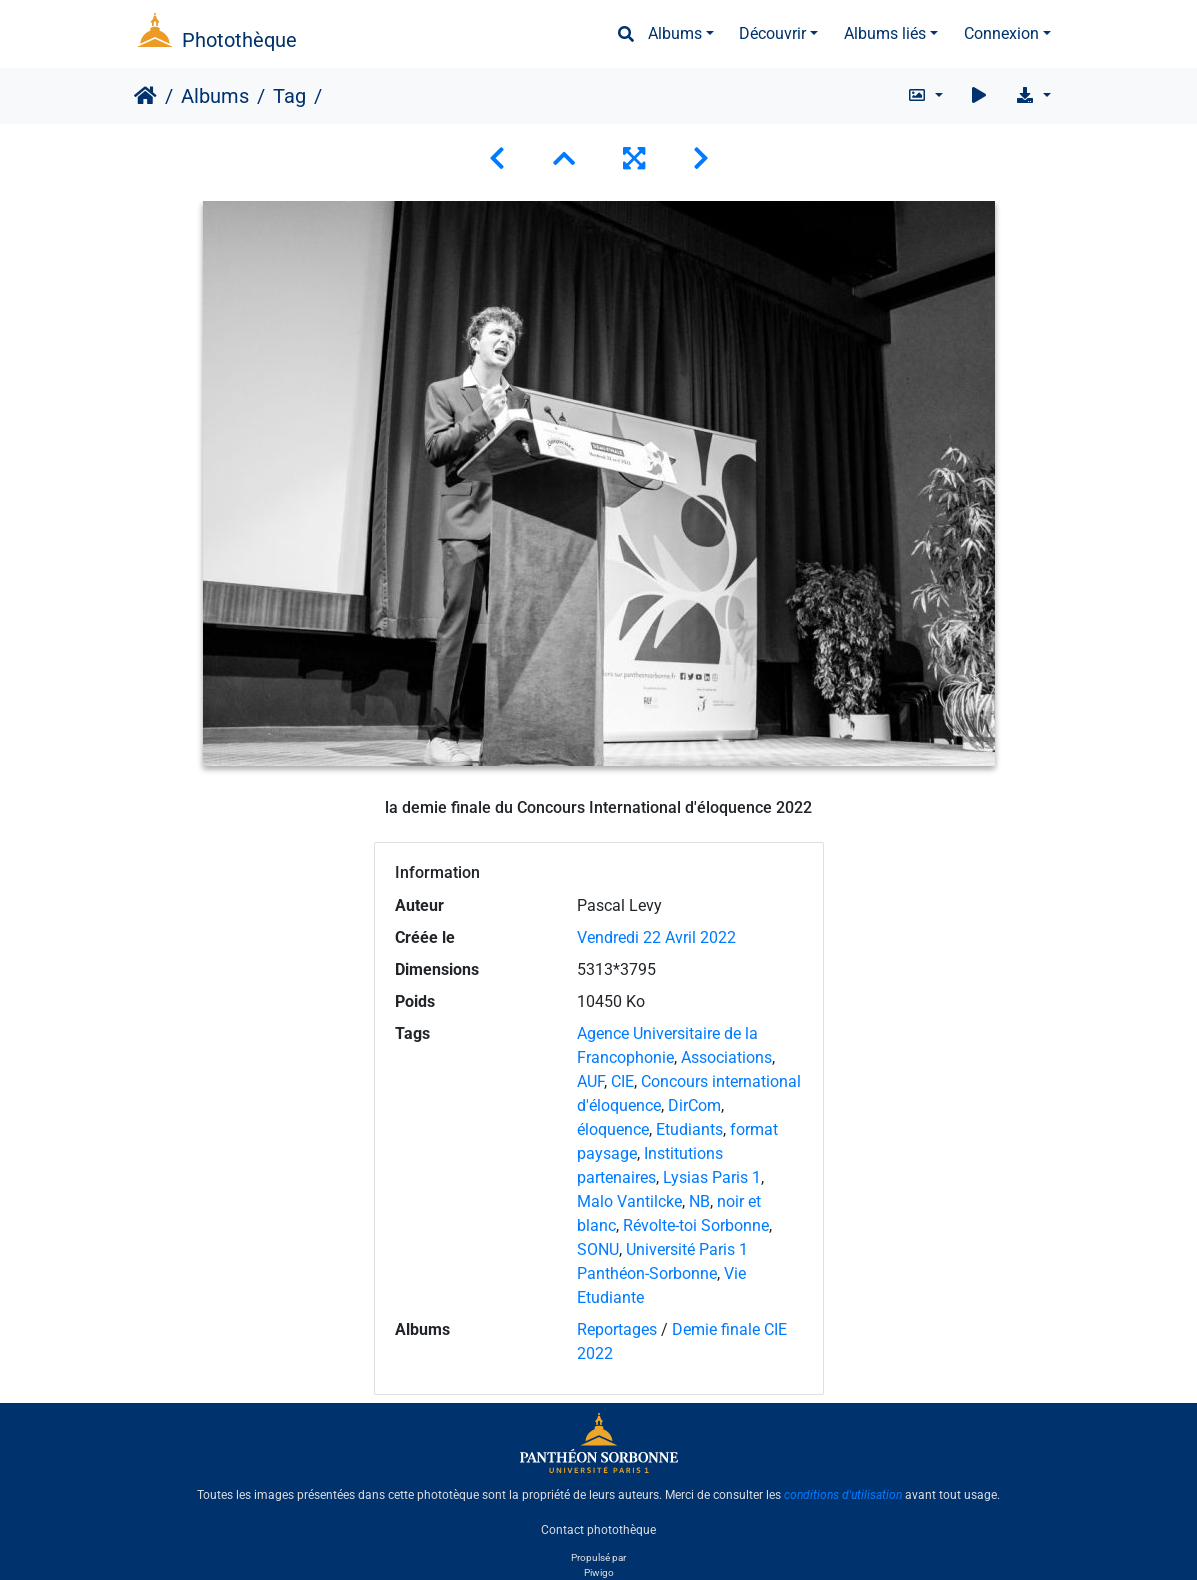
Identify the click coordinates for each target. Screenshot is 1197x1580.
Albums (675, 33)
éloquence (613, 1129)
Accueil (145, 96)
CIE (622, 1081)
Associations (726, 1057)
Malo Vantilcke (629, 1201)
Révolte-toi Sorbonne (696, 1225)
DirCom (694, 1105)
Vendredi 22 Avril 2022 (656, 937)
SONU (598, 1249)
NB (699, 1201)
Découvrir (772, 33)
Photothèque (239, 40)
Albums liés (885, 33)
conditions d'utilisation (843, 1495)
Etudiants (689, 1129)
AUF (590, 1081)
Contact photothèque (598, 1529)
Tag (289, 96)
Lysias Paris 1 (712, 1177)
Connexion (1001, 33)
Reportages (617, 1329)
